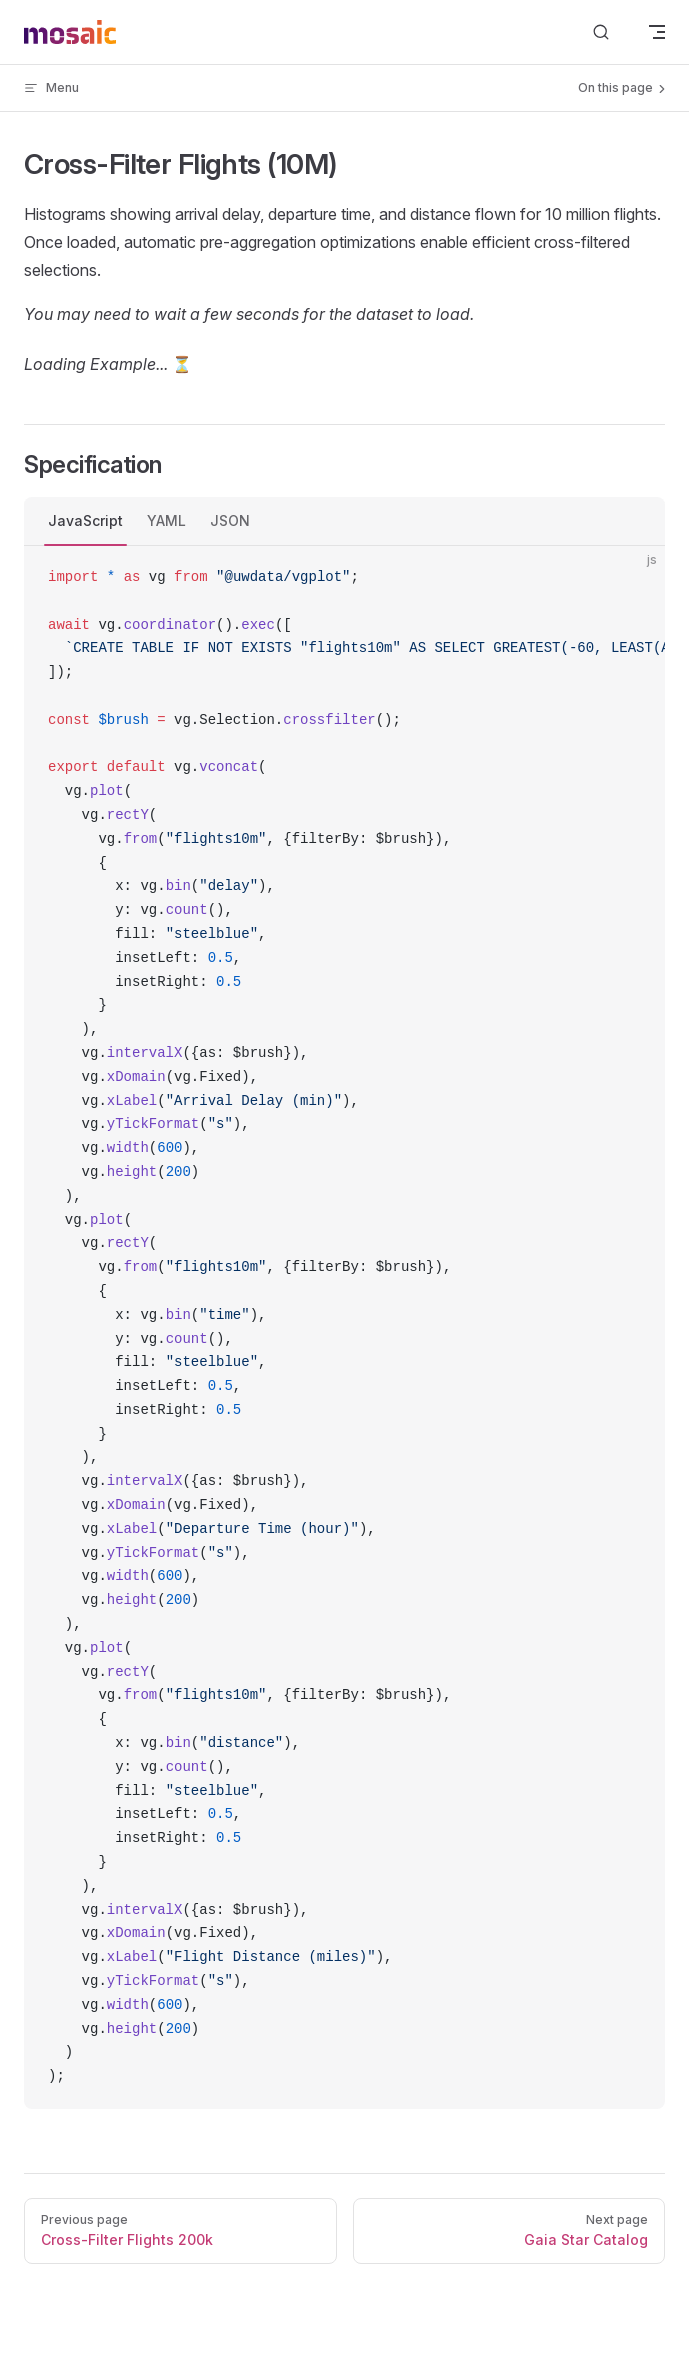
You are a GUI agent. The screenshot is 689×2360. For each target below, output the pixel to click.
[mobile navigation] (657, 32)
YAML (166, 520)
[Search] (601, 32)
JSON (230, 520)
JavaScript (85, 520)
